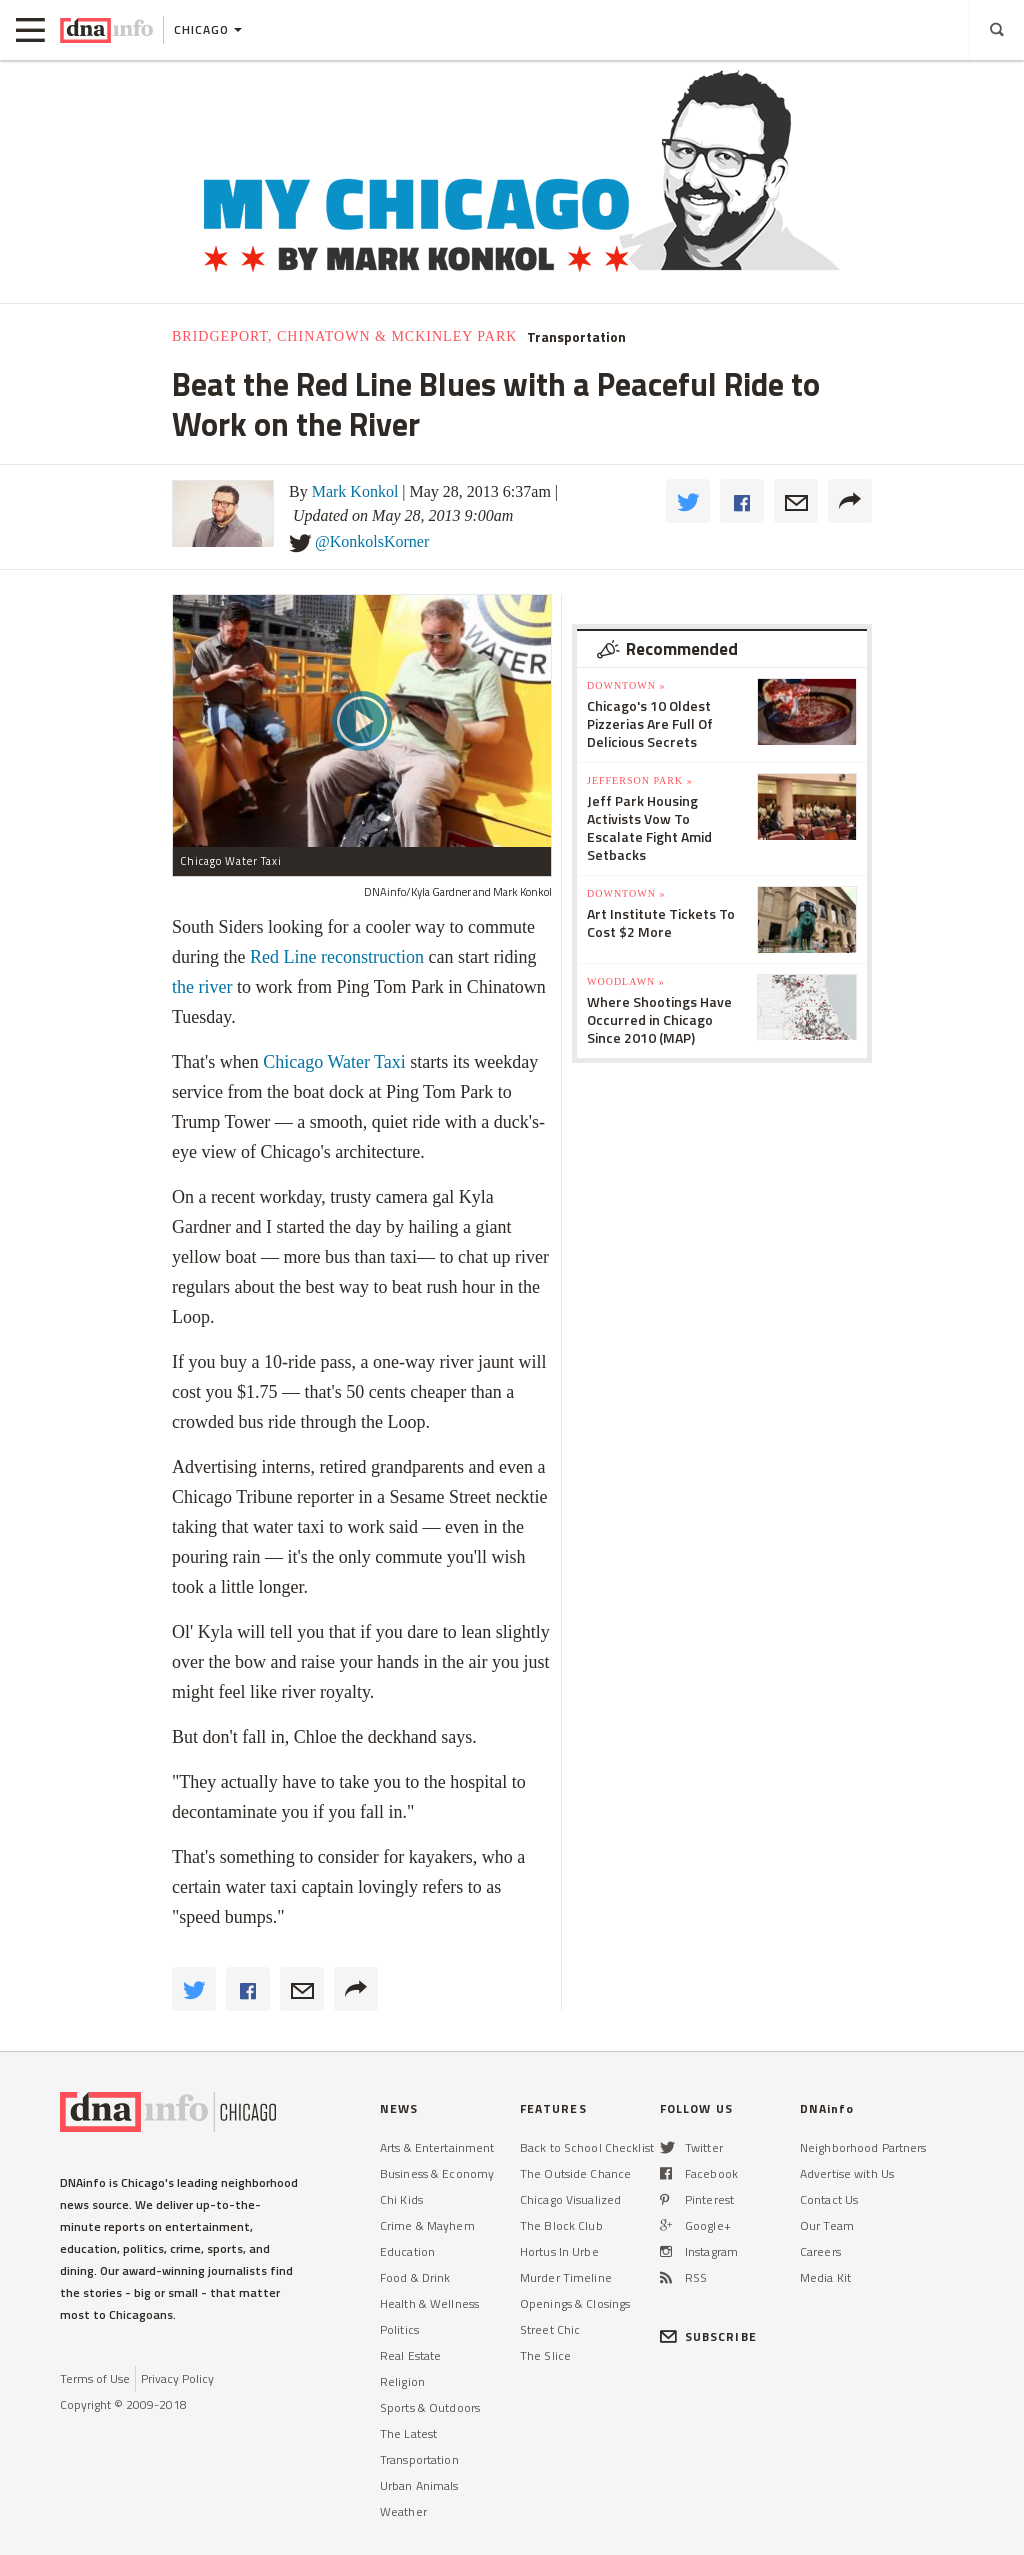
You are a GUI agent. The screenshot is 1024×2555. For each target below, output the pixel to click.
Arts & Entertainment (437, 2147)
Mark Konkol (355, 491)
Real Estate (410, 2355)
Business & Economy (437, 2173)
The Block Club (561, 2225)
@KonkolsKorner (372, 541)
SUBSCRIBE (708, 2336)
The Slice (545, 2355)
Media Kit (825, 2277)
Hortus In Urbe (559, 2251)
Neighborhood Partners (863, 2147)
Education (407, 2251)
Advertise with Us (847, 2173)
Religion (402, 2381)
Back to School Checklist (587, 2147)
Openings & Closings (575, 2303)
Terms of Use (95, 2378)
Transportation (576, 337)
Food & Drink (415, 2277)
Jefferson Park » (640, 780)
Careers (820, 2251)
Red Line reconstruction (337, 957)
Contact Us (829, 2199)
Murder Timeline (566, 2277)
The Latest (408, 2433)
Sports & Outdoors (430, 2407)
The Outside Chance (575, 2173)
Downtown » (626, 685)
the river (202, 987)
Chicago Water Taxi (335, 1062)
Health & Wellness (429, 2303)
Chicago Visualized (570, 2199)
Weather (403, 2511)
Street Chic (550, 2329)
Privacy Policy (177, 2378)
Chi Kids (401, 2199)
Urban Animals (419, 2485)
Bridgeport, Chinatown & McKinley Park (344, 336)
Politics (399, 2329)
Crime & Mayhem (427, 2225)
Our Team (827, 2225)
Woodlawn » (626, 981)
